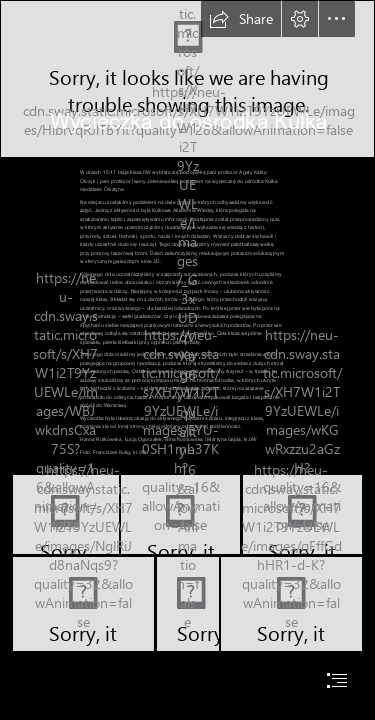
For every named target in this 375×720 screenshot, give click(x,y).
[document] (187, 360)
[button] (241, 19)
